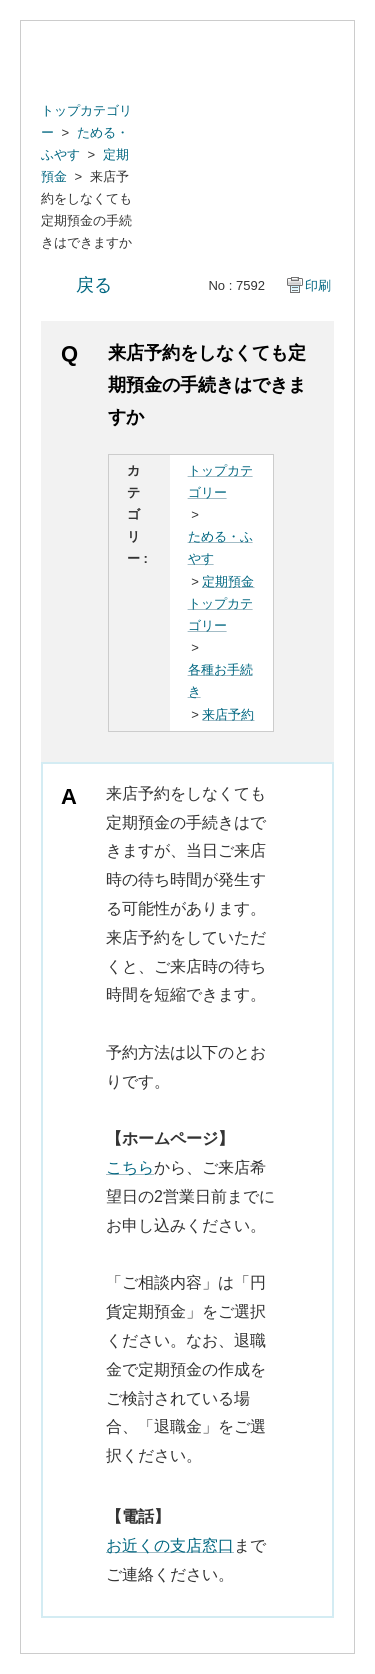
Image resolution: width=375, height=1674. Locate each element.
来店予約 (228, 714)
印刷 (318, 285)
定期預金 (228, 581)
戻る (94, 285)
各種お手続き (220, 680)
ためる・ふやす (220, 547)
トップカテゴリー (220, 481)
